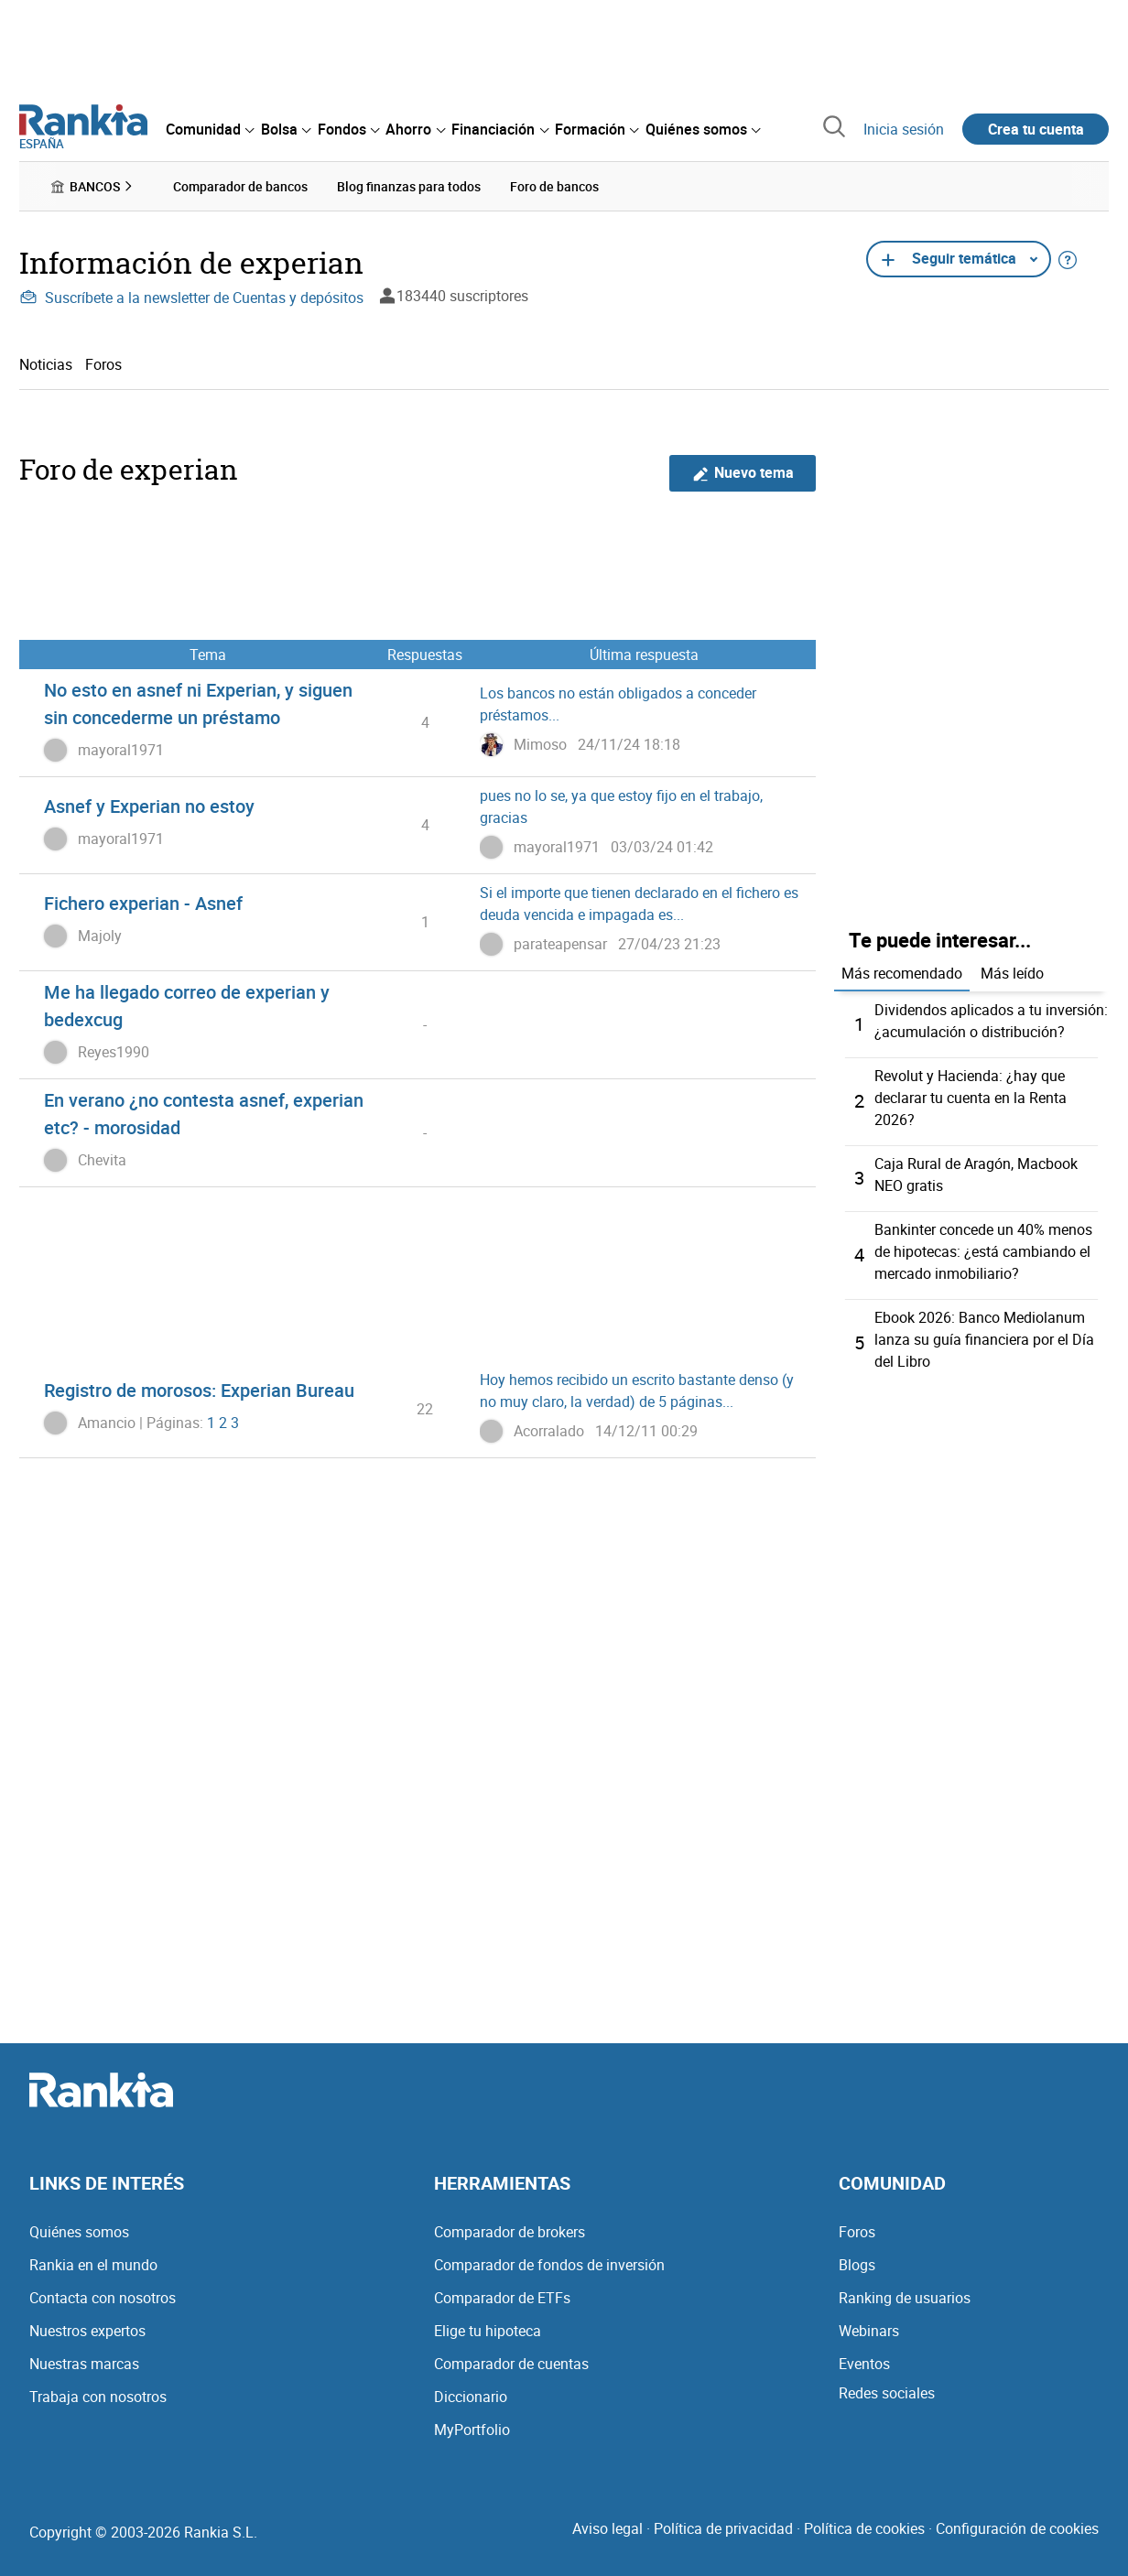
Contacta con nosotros (102, 2298)
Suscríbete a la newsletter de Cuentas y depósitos (191, 297)
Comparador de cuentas (511, 2364)
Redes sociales (887, 2393)
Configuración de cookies (1017, 2528)
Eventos (864, 2364)
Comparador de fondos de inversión (549, 2265)
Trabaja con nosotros (98, 2397)
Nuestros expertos (87, 2331)
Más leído (1012, 973)
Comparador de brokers (509, 2232)
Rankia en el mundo (93, 2265)
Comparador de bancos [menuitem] (240, 186)
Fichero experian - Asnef (143, 903)
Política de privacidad (723, 2528)
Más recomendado (901, 973)
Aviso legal (607, 2528)
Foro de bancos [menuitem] (554, 186)
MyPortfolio (472, 2429)
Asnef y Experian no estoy (149, 806)
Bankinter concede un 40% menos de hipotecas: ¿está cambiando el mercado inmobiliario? (983, 1251)
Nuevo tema (743, 472)
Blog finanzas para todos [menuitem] (409, 186)
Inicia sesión (903, 129)
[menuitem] (209, 129)
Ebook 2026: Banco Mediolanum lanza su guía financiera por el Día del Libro (984, 1339)
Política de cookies (864, 2528)
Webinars (869, 2331)
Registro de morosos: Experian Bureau (199, 1390)
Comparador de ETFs (502, 2298)
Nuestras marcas (84, 2364)
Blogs (857, 2265)
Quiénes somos (79, 2232)
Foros (103, 364)
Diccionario (470, 2397)
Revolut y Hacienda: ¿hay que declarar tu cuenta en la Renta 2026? (970, 1098)
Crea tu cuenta (1036, 129)
